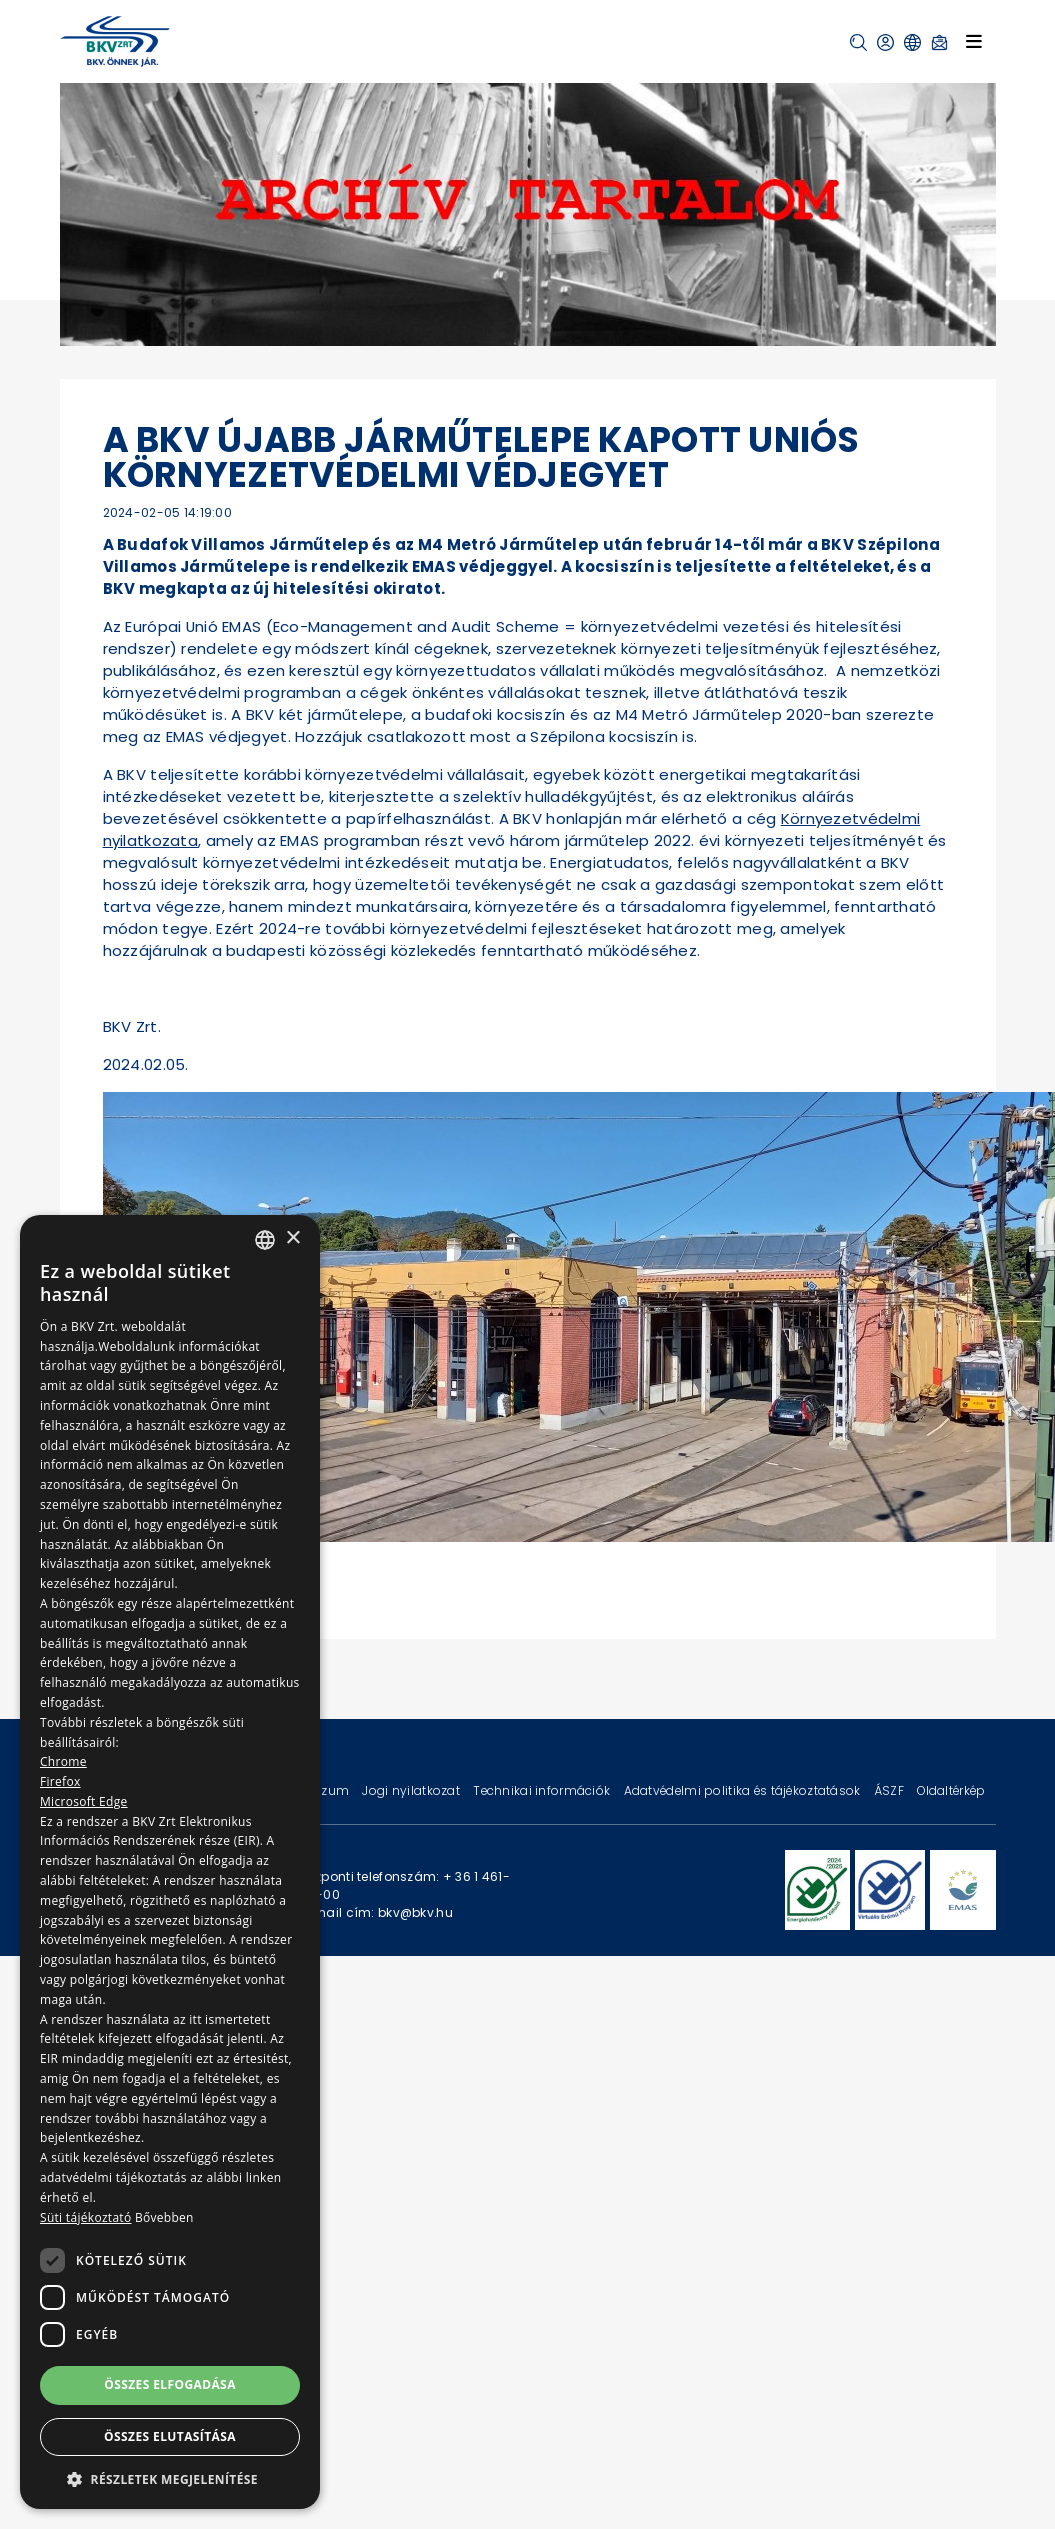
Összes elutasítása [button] (170, 2436)
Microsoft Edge (84, 1801)
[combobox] (265, 1240)
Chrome (63, 1761)
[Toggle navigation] (974, 41)
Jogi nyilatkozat (412, 1790)
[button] (858, 42)
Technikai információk (543, 1790)
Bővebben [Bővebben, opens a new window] (164, 2217)
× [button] (292, 1238)
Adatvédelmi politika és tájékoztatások (744, 1790)
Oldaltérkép (951, 1790)
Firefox (60, 1781)
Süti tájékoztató (85, 2217)
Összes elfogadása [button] (170, 2384)
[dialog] (170, 1862)
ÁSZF (890, 1790)
